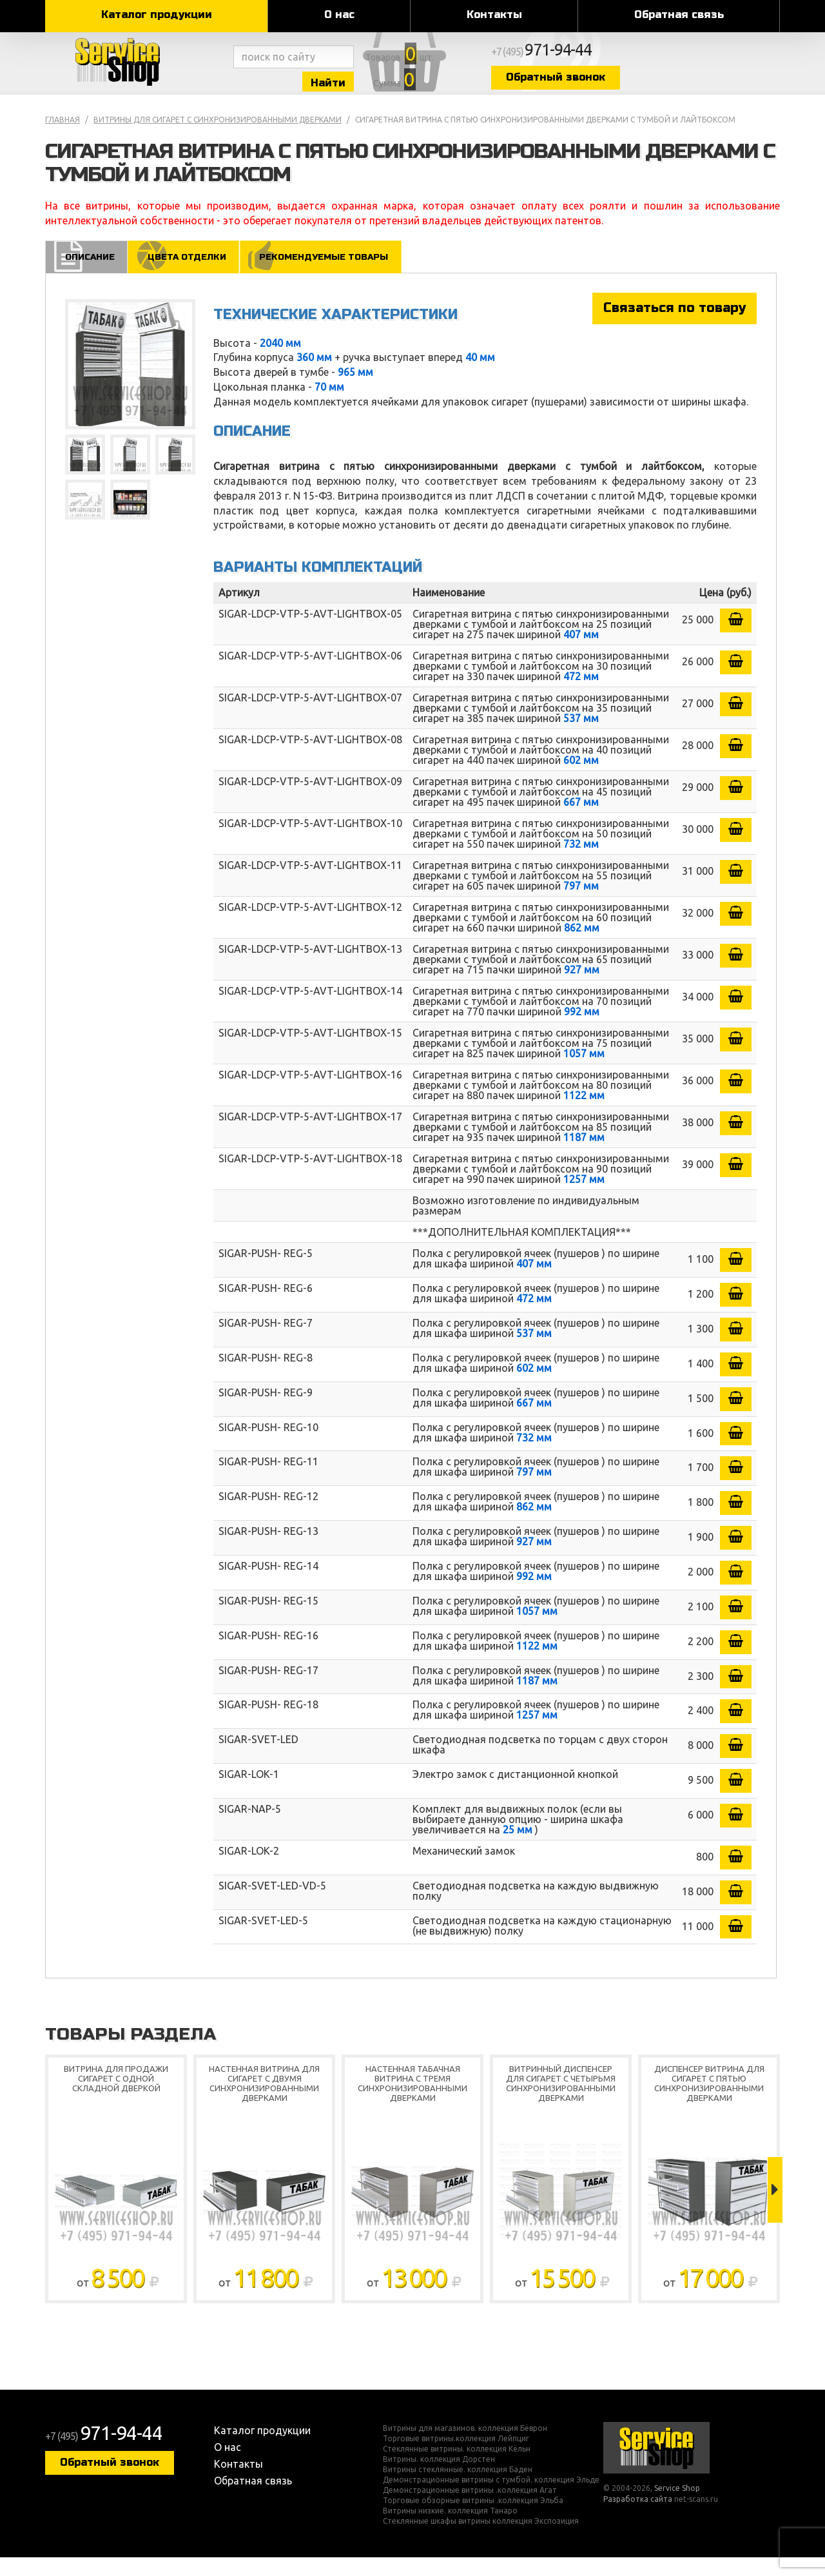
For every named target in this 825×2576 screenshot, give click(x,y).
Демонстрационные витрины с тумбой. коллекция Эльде (491, 2499)
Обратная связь (679, 14)
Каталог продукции (156, 14)
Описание (88, 274)
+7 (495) (661, 59)
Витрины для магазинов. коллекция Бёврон (465, 2447)
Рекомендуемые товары (333, 274)
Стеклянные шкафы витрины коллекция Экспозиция (481, 2540)
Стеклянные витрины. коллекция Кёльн (456, 2468)
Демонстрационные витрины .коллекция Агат (470, 2509)
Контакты (494, 14)
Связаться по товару (674, 326)
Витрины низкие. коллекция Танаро (450, 2529)
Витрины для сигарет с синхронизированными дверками (217, 137)
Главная (62, 137)
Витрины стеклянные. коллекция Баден (457, 2488)
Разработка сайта (637, 2517)
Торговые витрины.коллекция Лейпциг (456, 2457)
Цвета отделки (189, 274)
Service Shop (137, 71)
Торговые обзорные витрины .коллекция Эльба (473, 2519)
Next (775, 2207)
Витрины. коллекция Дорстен (439, 2478)
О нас (339, 14)
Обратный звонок (667, 85)
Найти (380, 89)
